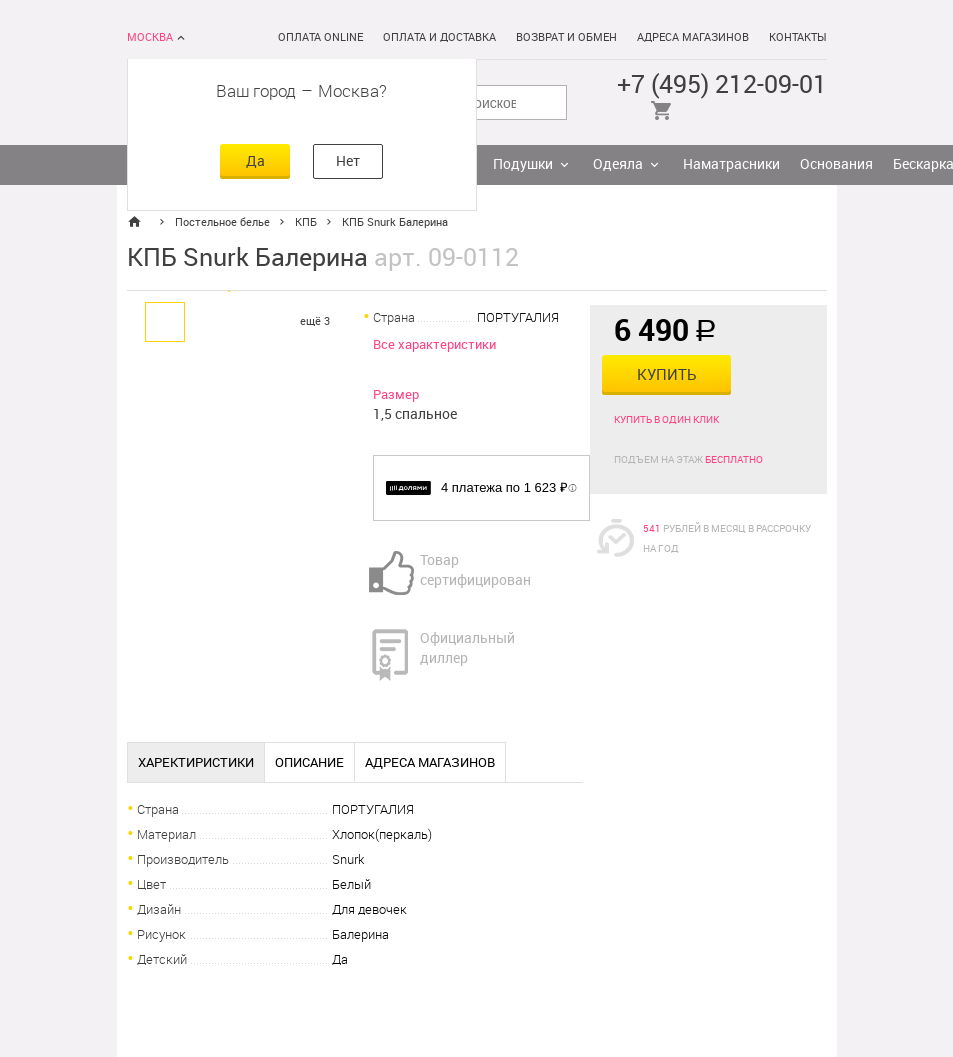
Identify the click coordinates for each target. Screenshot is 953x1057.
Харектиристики (196, 762)
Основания (836, 164)
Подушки (523, 164)
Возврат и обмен (566, 37)
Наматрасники (731, 164)
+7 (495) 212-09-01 (722, 84)
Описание (309, 762)
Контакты (798, 37)
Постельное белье (222, 222)
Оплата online (320, 37)
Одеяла (618, 164)
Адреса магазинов (693, 37)
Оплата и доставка (439, 37)
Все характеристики (434, 344)
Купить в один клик (666, 420)
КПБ (306, 222)
